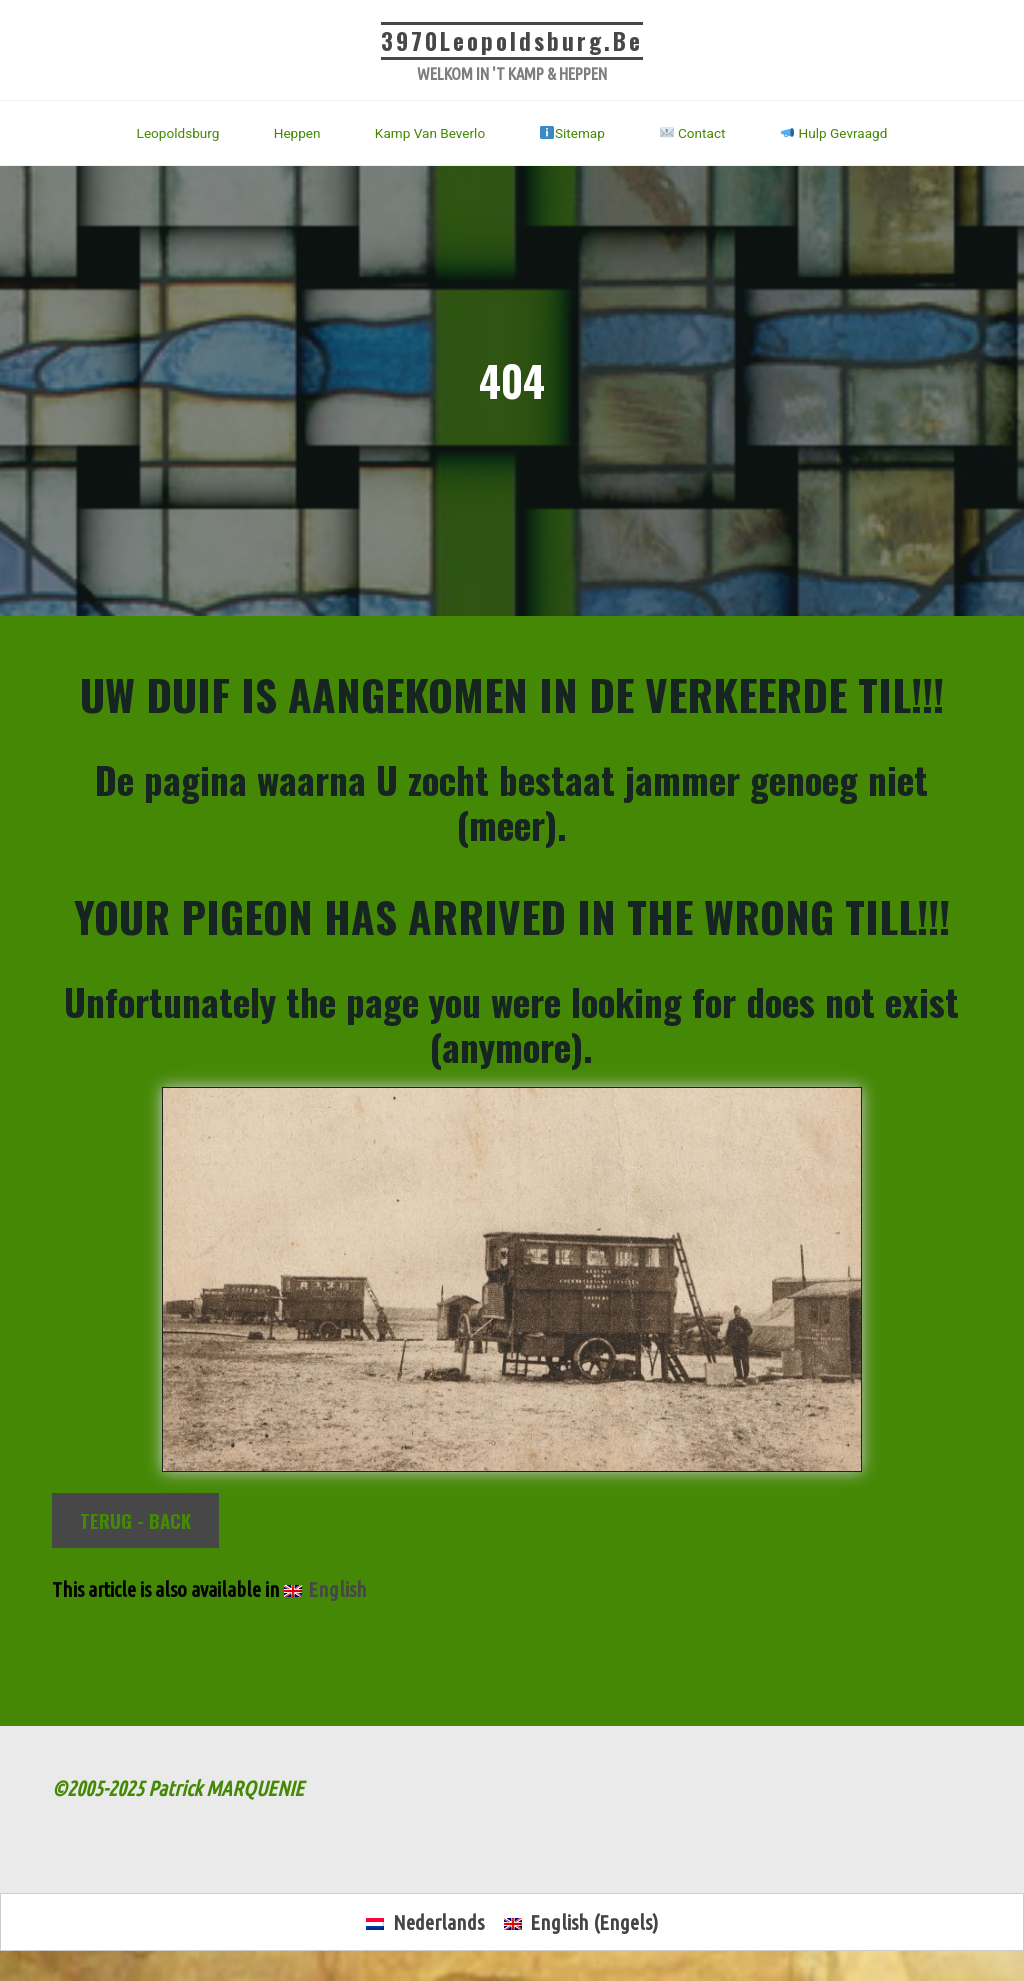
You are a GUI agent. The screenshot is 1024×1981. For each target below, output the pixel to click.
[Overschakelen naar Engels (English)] (581, 1923)
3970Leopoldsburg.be (512, 41)
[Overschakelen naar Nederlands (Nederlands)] (424, 1923)
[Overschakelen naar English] (325, 1590)
